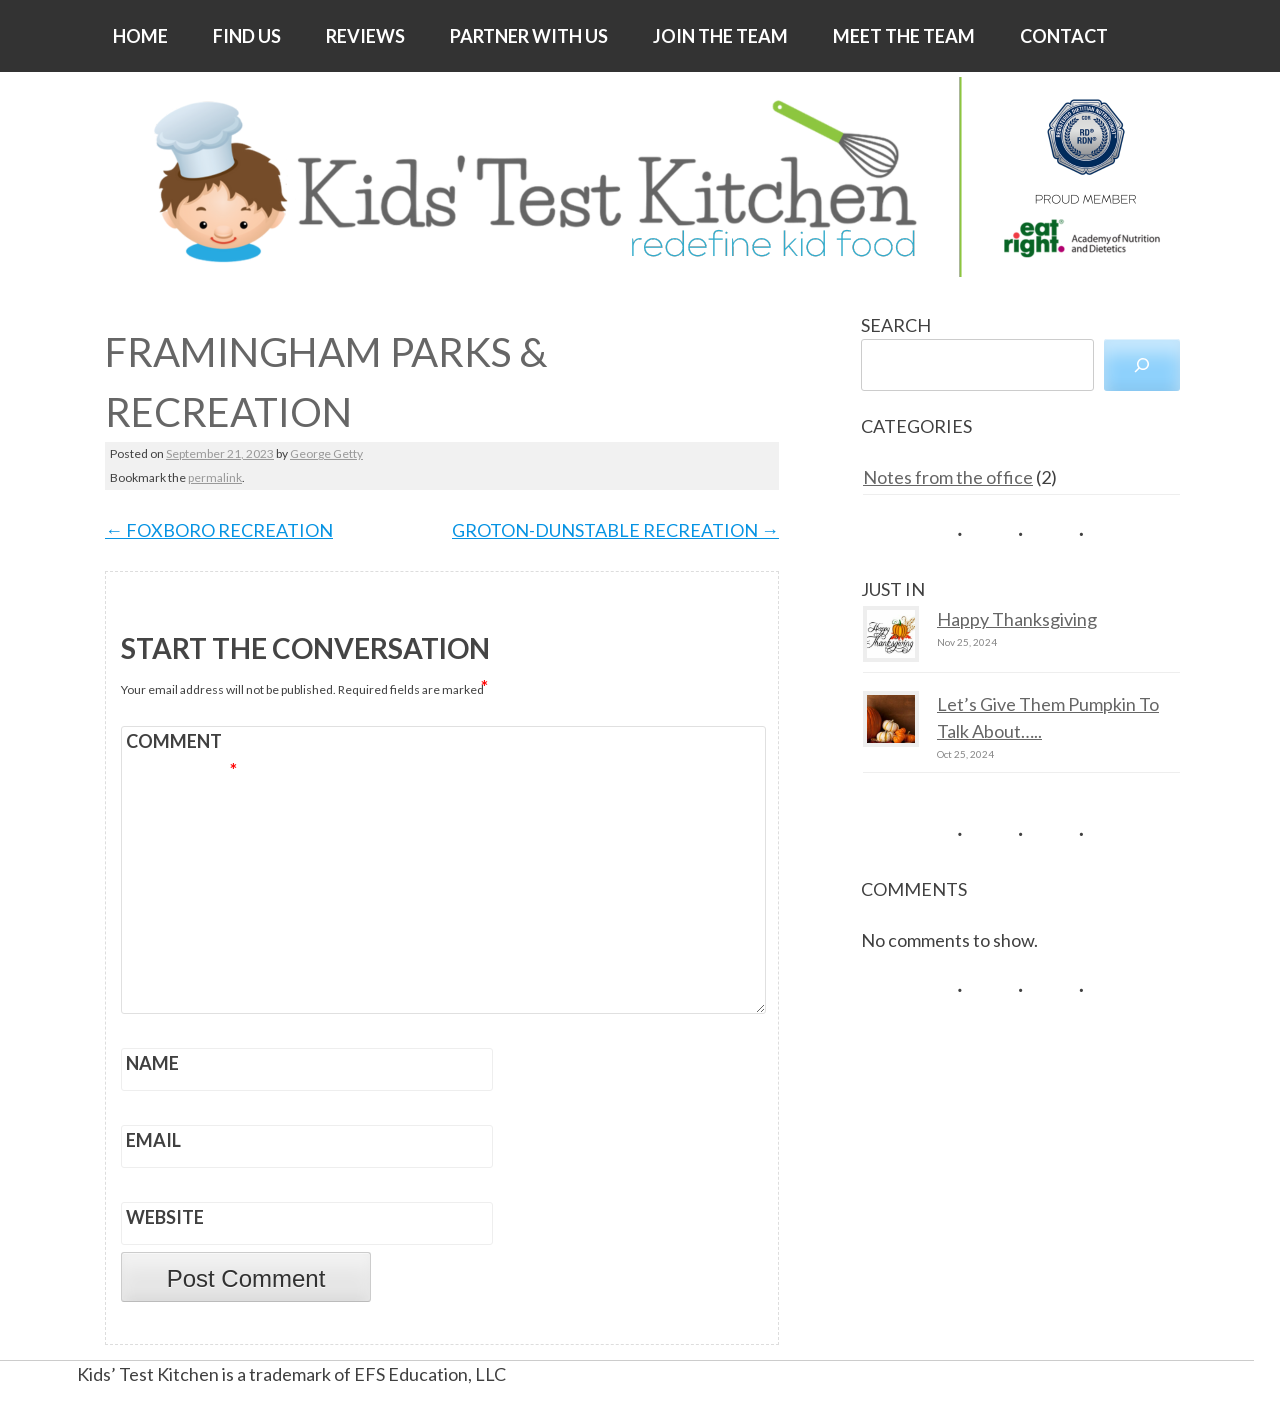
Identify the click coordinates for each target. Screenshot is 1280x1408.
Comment (181, 743)
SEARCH (896, 325)
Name (152, 1063)
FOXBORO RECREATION (219, 530)
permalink (215, 477)
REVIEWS (365, 36)
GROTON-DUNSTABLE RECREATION (615, 530)
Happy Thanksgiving (1017, 619)
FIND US (247, 36)
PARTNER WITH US (529, 36)
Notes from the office (948, 477)
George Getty (326, 453)
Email (153, 1140)
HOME (140, 36)
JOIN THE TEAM (720, 36)
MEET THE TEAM (904, 36)
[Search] (1142, 365)
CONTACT (1064, 36)
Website (165, 1217)
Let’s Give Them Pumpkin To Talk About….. (1048, 717)
